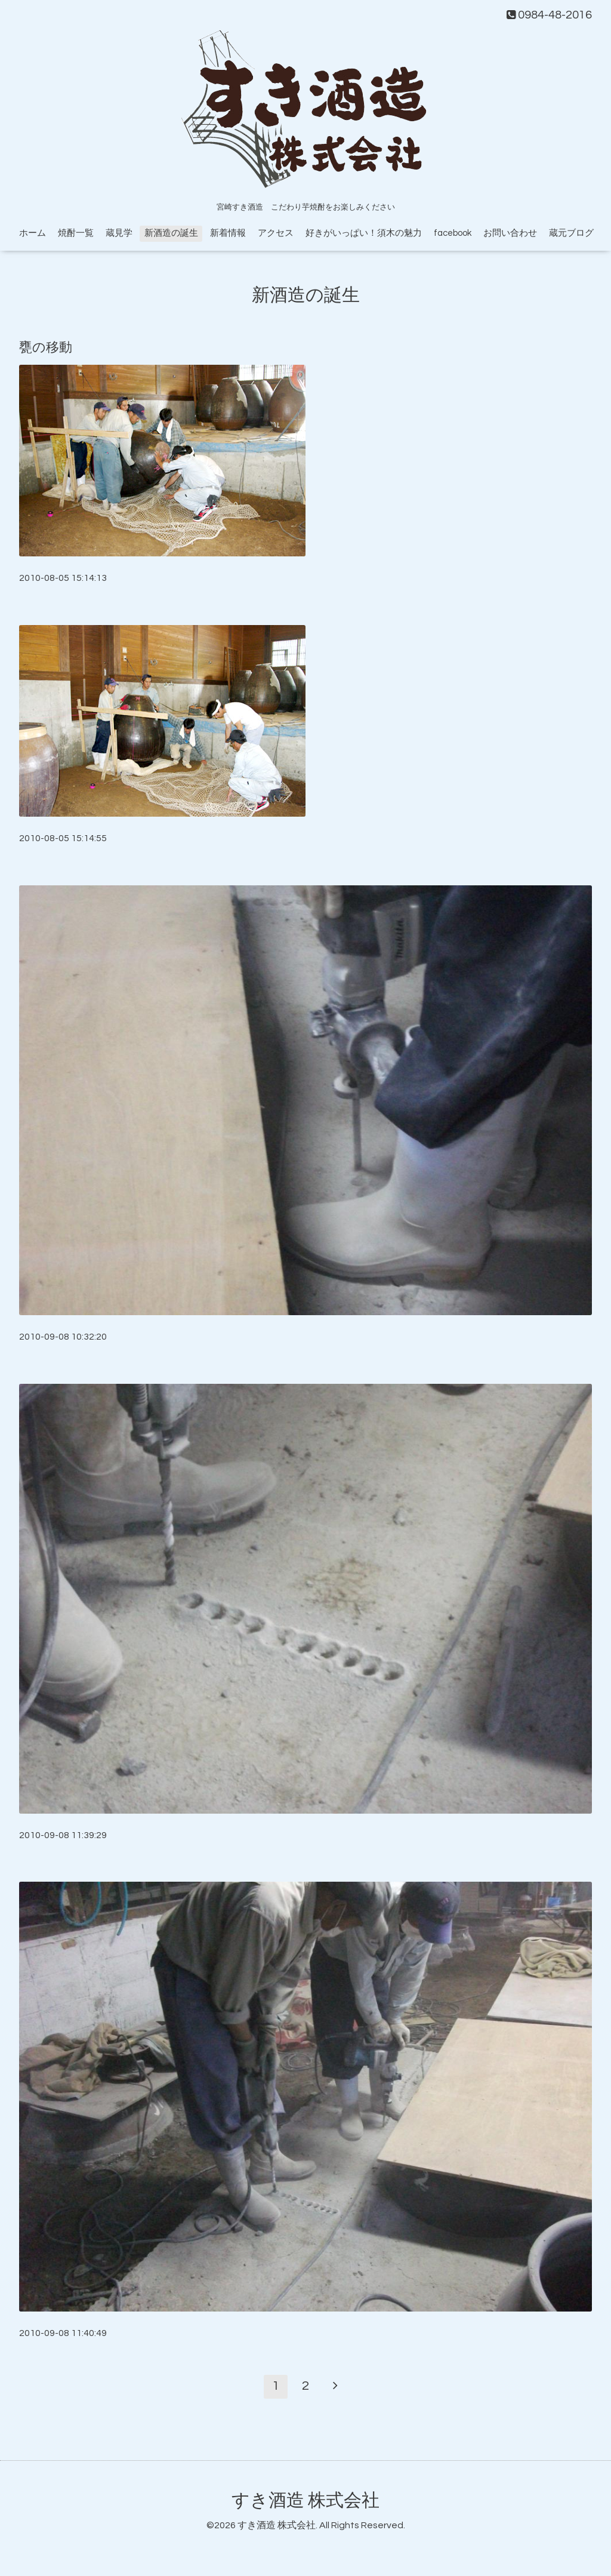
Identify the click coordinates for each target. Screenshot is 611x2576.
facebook (452, 233)
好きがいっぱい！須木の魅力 (364, 233)
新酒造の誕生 (171, 233)
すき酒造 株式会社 (305, 2500)
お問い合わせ (510, 233)
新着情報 (228, 233)
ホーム (32, 233)
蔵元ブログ (571, 233)
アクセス (276, 233)
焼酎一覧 (76, 233)
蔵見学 (119, 233)
